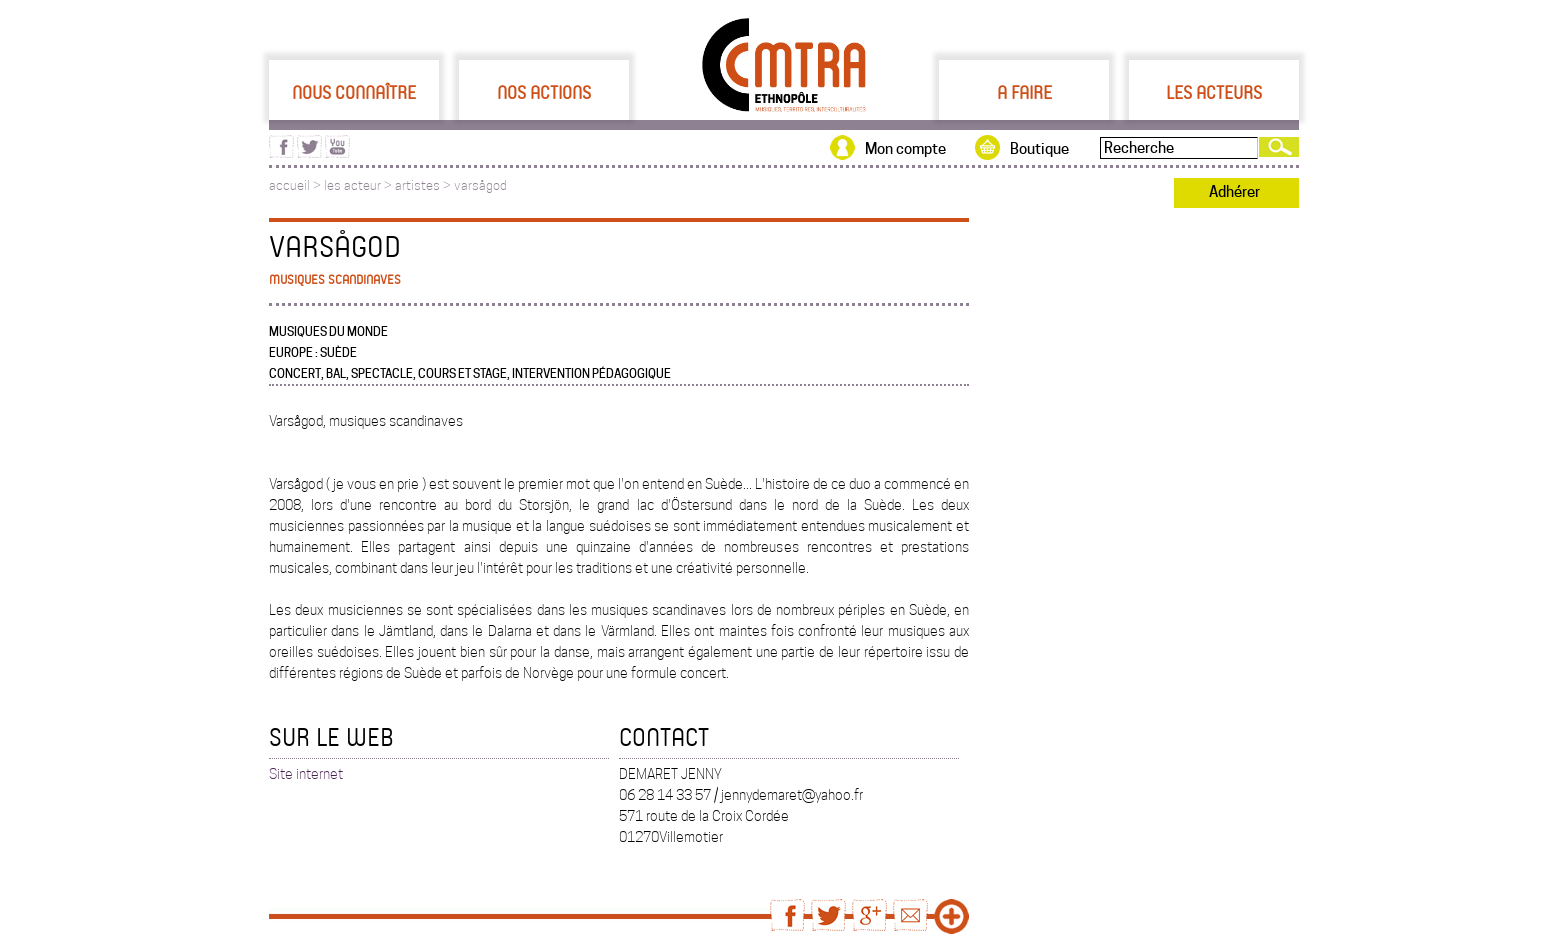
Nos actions (544, 92)
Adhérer (1234, 192)
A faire (1024, 92)
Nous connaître (354, 92)
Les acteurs (1214, 92)
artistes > (424, 185)
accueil (289, 185)
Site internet (306, 774)
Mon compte (905, 149)
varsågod (480, 185)
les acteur (352, 185)
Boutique (1039, 149)
